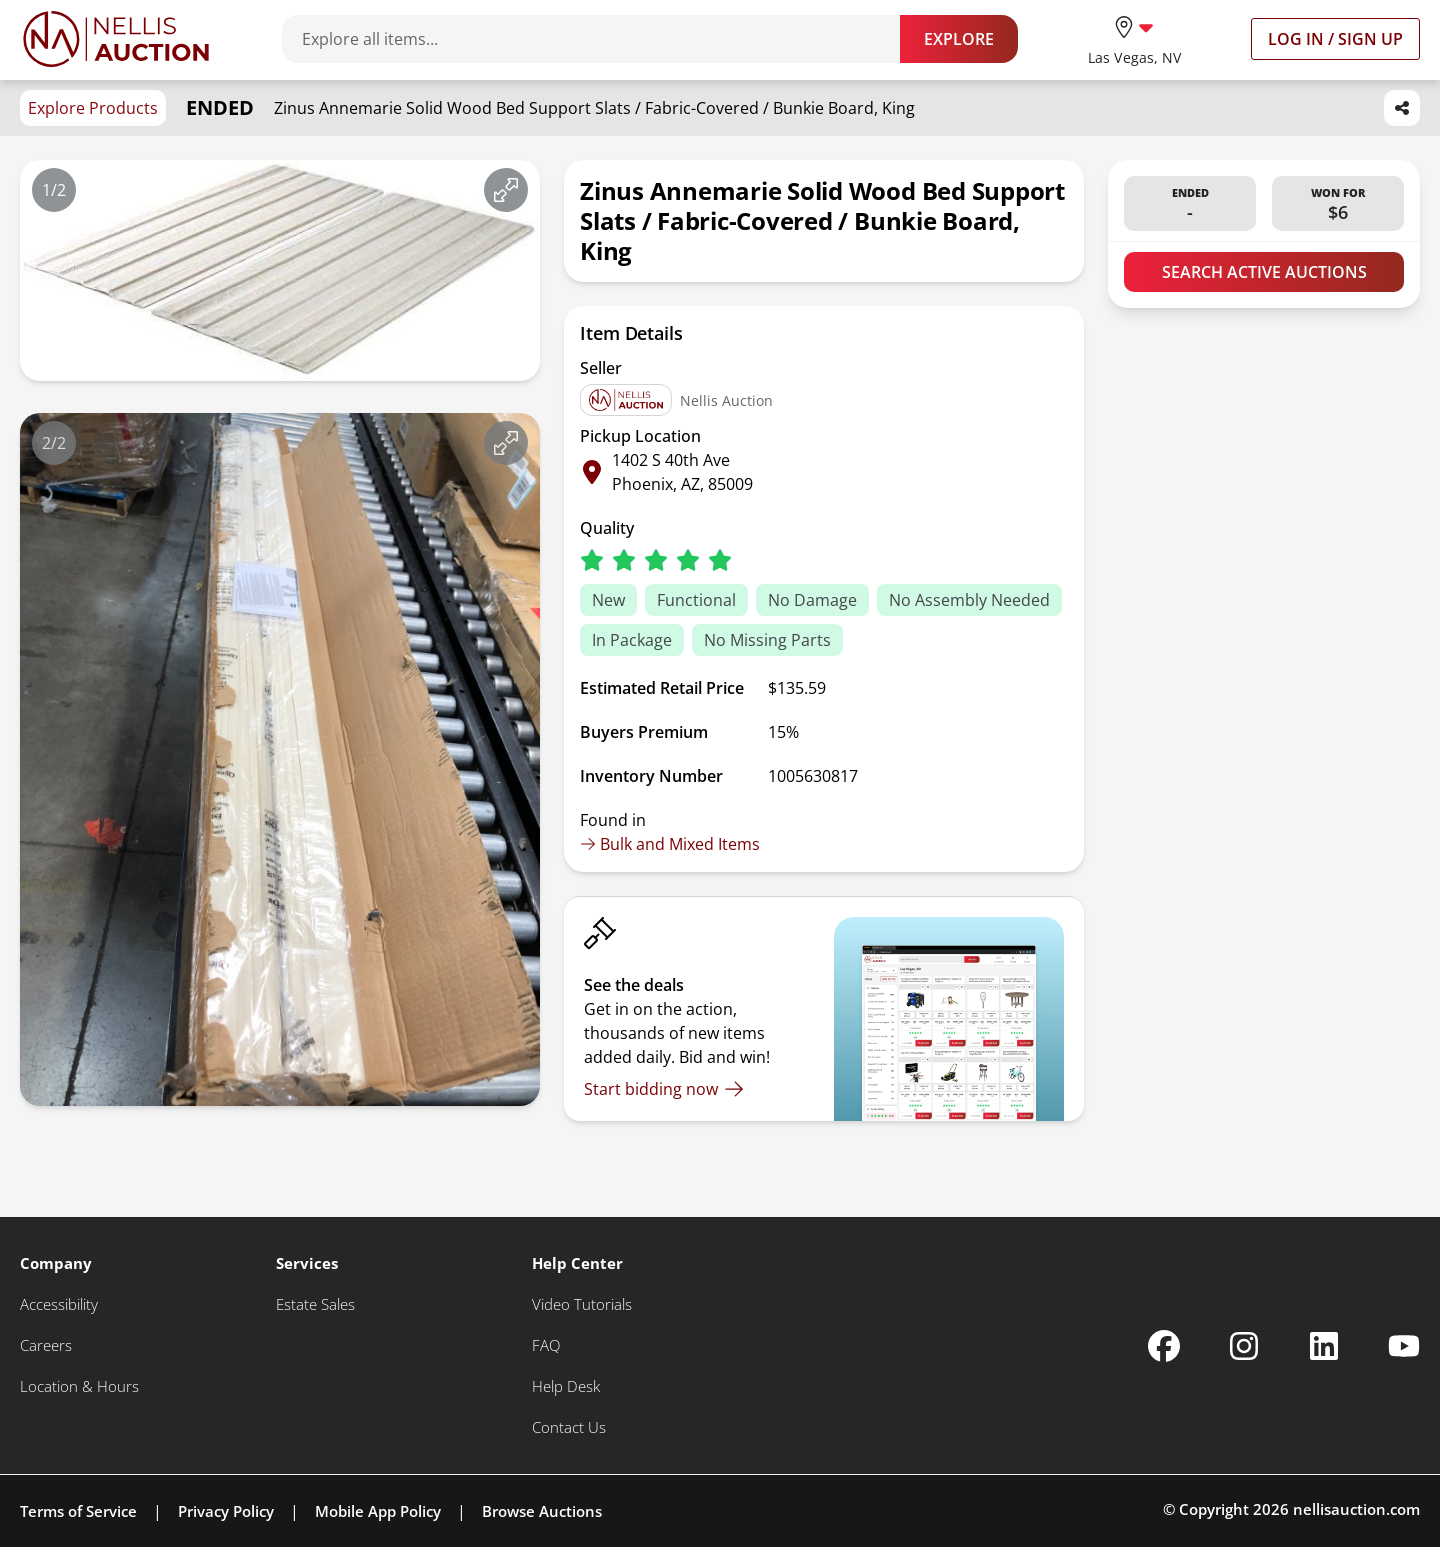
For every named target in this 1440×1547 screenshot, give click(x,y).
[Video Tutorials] (582, 1304)
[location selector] (1134, 38)
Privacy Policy (226, 1511)
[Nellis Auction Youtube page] (1404, 1346)
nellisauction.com (1356, 1509)
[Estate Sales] (315, 1304)
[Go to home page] (116, 39)
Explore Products (93, 108)
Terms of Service (78, 1511)
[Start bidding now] (664, 1089)
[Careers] (46, 1345)
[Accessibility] (59, 1304)
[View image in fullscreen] (506, 190)
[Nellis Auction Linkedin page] (1324, 1346)
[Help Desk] (566, 1386)
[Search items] (601, 39)
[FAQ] (546, 1345)
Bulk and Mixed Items (670, 844)
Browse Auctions (542, 1511)
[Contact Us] (569, 1427)
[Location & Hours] (79, 1386)
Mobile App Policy (378, 1511)
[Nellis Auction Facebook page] (1164, 1346)
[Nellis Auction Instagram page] (1244, 1346)
